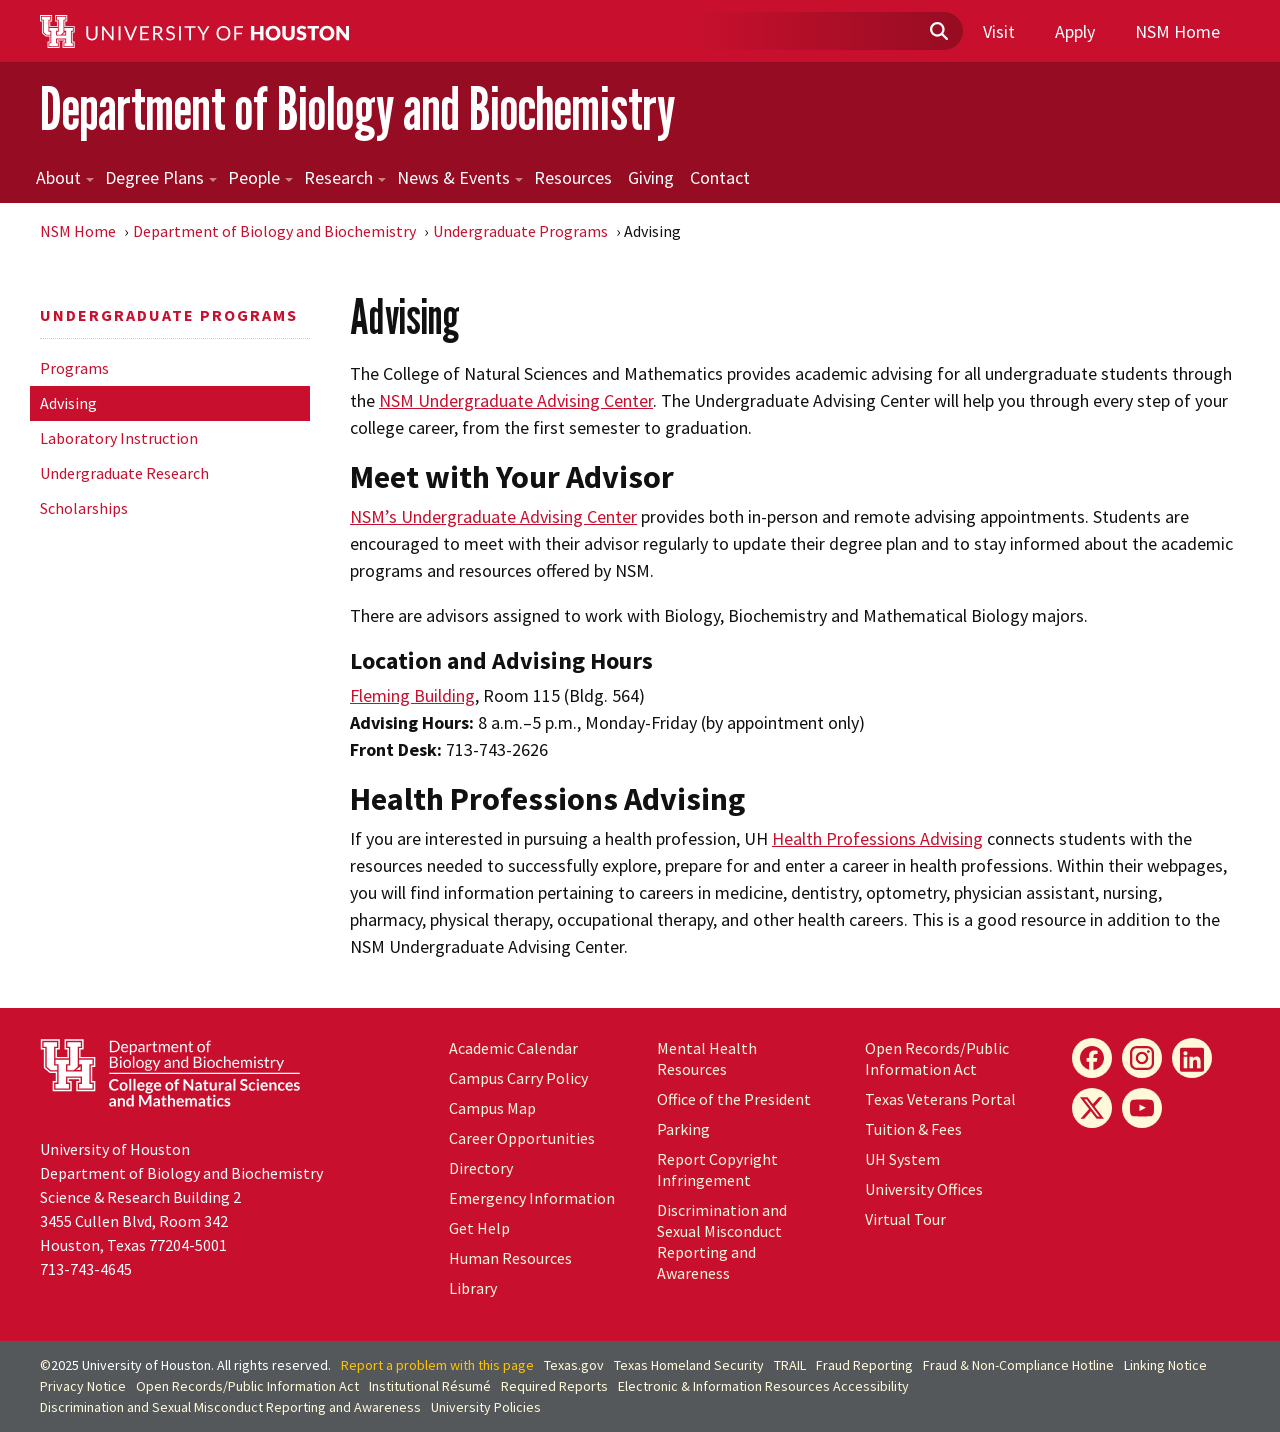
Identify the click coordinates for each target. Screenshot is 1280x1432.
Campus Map (492, 1108)
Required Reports (554, 1386)
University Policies (486, 1407)
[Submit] (938, 32)
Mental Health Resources (707, 1058)
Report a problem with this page (437, 1365)
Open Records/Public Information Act (937, 1058)
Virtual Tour (905, 1219)
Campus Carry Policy (518, 1078)
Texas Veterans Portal (940, 1099)
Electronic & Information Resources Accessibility (763, 1386)
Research (345, 177)
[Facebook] (1092, 1058)
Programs (74, 368)
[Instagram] (1142, 1058)
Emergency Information (532, 1198)
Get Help (479, 1228)
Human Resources (510, 1258)
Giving (651, 177)
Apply (1075, 31)
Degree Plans (161, 177)
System (902, 1159)
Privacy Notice (83, 1386)
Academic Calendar (513, 1048)
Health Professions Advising (877, 838)
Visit (999, 31)
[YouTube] (1142, 1108)
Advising (68, 403)
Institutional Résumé (430, 1386)
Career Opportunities (522, 1138)
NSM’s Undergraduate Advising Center (493, 516)
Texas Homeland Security (689, 1365)
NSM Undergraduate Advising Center (516, 400)
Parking (683, 1129)
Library (473, 1288)
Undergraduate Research (124, 473)
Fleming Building (412, 695)
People (260, 177)
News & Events (460, 177)
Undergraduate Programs (520, 231)
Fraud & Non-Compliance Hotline (1018, 1365)
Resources (573, 177)
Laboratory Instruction (119, 438)
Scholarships (84, 508)
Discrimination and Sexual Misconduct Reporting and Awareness (722, 1241)
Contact (720, 177)
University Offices (924, 1189)
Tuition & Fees (913, 1129)
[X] (1092, 1108)
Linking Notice (1165, 1365)
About (65, 177)
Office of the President (734, 1099)
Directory (481, 1168)
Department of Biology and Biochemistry (357, 108)
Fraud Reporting (864, 1365)
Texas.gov (574, 1365)
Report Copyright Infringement (717, 1169)
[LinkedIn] (1192, 1058)
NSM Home (1177, 31)
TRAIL (790, 1365)
